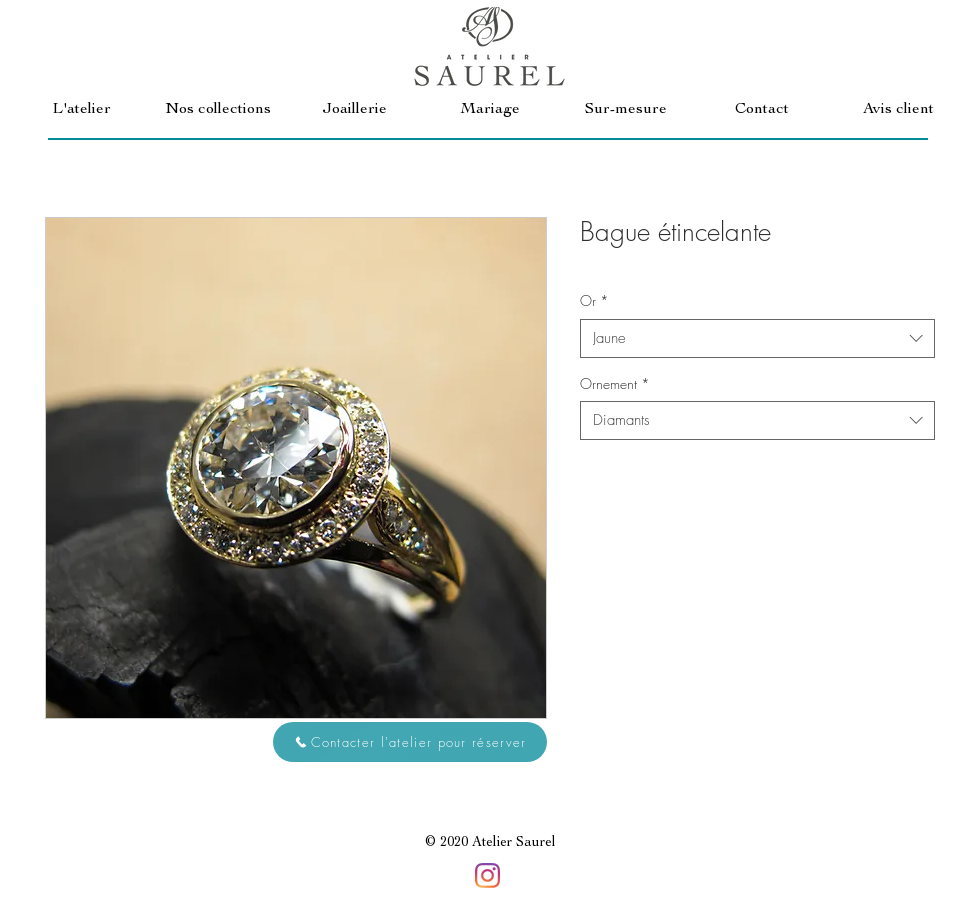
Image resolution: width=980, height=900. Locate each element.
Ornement (615, 383)
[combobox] (757, 338)
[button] (218, 110)
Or (594, 300)
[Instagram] (487, 875)
